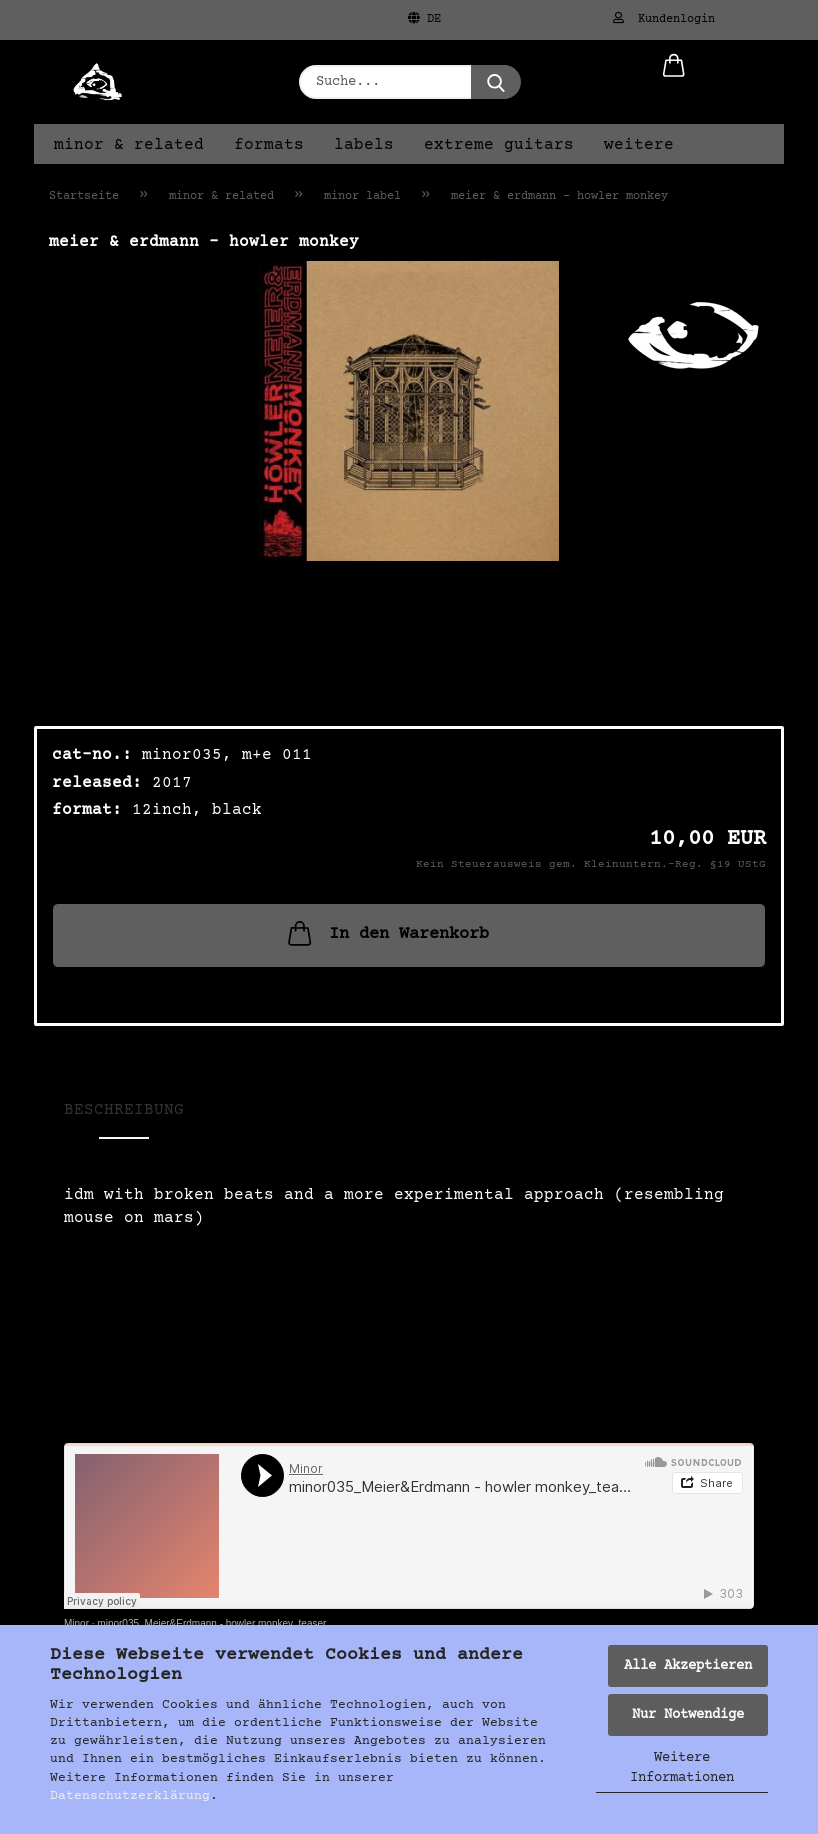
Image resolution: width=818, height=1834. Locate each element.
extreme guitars (499, 145)
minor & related (129, 145)
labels (364, 145)
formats (269, 145)
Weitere (639, 145)
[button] (674, 82)
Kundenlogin (664, 19)
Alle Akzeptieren (688, 1666)
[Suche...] (496, 82)
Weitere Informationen (682, 1768)
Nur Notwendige (688, 1715)
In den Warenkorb (386, 933)
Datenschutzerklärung (130, 1796)
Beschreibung (124, 1110)
